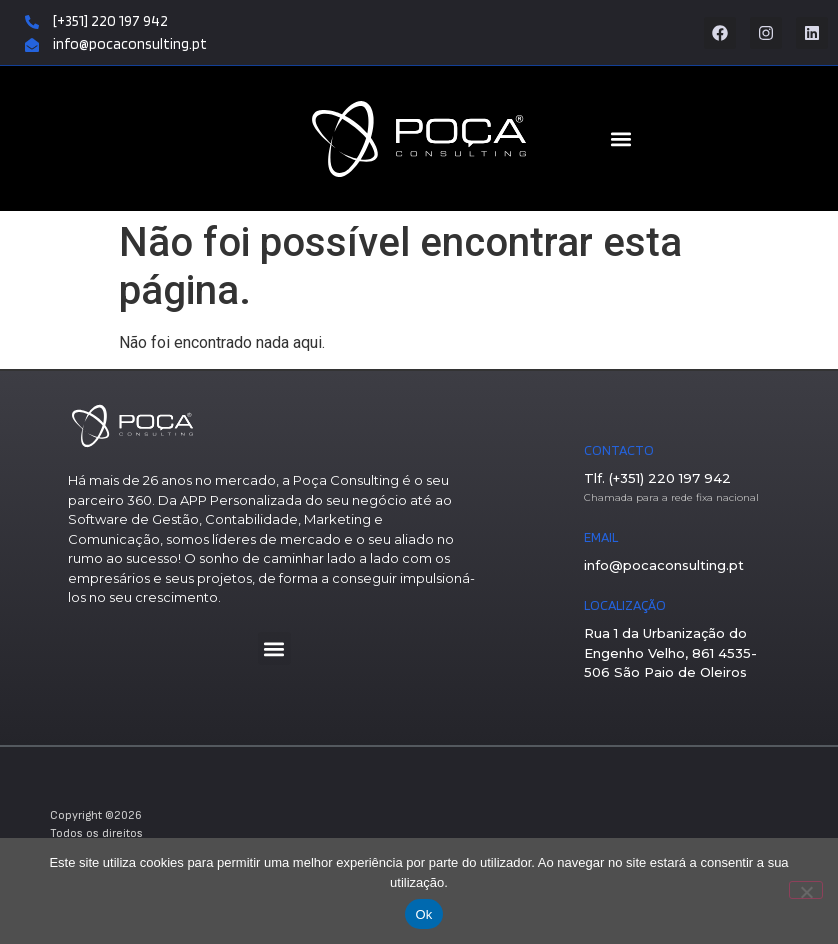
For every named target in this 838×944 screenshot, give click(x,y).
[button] (274, 648)
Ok (423, 914)
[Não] (806, 890)
